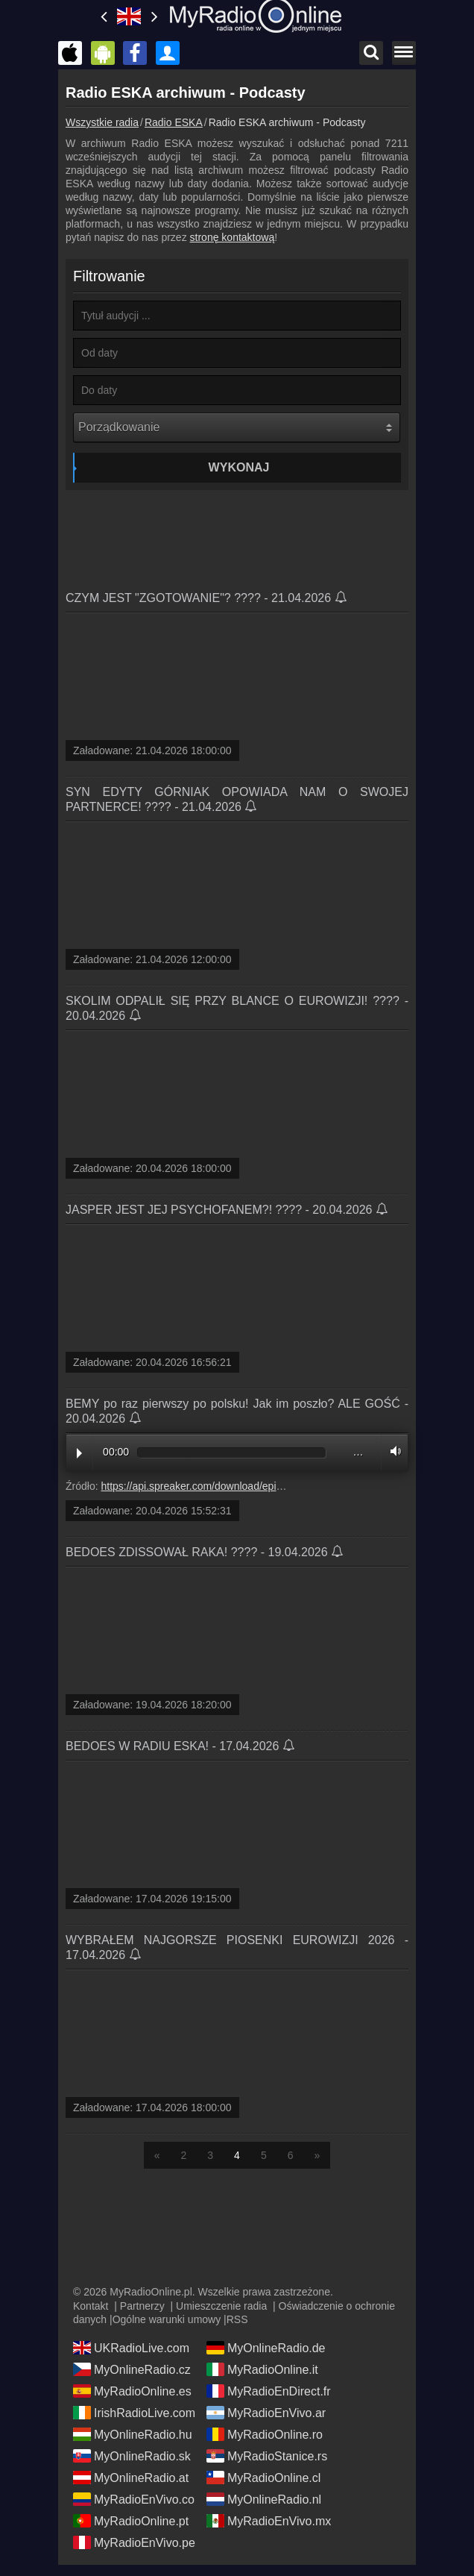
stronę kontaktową (232, 237)
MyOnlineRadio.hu (132, 2434)
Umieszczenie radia (221, 2306)
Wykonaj (239, 467)
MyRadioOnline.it (262, 2369)
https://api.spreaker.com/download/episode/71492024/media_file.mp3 (261, 1486)
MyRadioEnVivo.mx (268, 2521)
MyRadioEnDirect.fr (268, 2391)
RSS (237, 2319)
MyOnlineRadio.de (266, 2347)
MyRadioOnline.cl (263, 2477)
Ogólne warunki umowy (167, 2319)
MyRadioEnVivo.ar (266, 2412)
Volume (392, 1451)
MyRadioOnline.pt (131, 2521)
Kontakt (90, 2306)
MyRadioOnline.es (132, 2391)
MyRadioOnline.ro (264, 2434)
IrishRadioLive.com (134, 2412)
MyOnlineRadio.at (131, 2477)
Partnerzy (142, 2306)
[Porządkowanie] (236, 427)
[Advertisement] (237, 535)
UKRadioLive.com (131, 2347)
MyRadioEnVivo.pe (134, 2542)
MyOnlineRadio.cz (132, 2369)
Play (79, 1453)
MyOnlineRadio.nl (263, 2499)
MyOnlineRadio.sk (132, 2456)
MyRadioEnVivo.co (134, 2499)
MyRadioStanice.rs (266, 2456)
